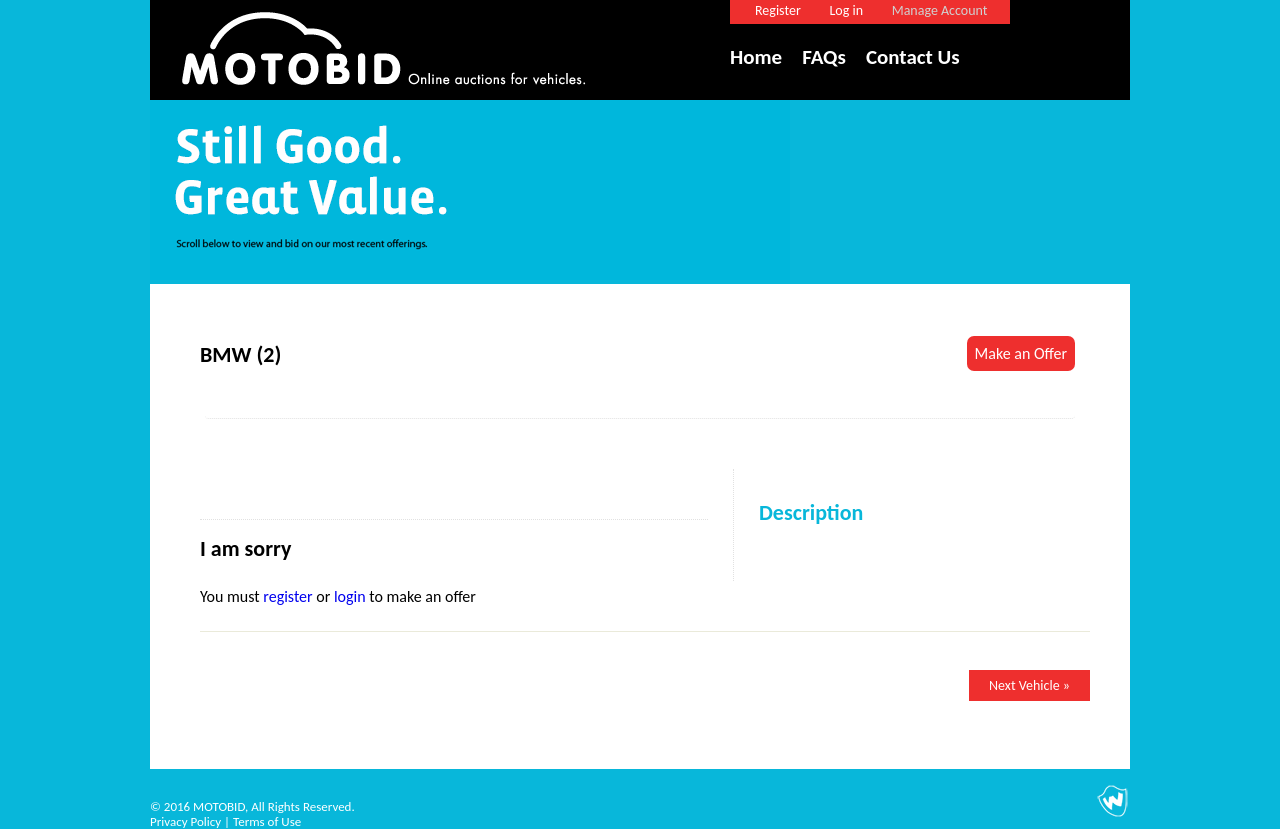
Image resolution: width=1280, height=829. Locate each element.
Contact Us (913, 57)
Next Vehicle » (1029, 685)
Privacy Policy (185, 821)
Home (756, 57)
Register (778, 10)
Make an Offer (1021, 353)
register (287, 596)
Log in (846, 10)
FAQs (824, 57)
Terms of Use (267, 821)
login (350, 596)
